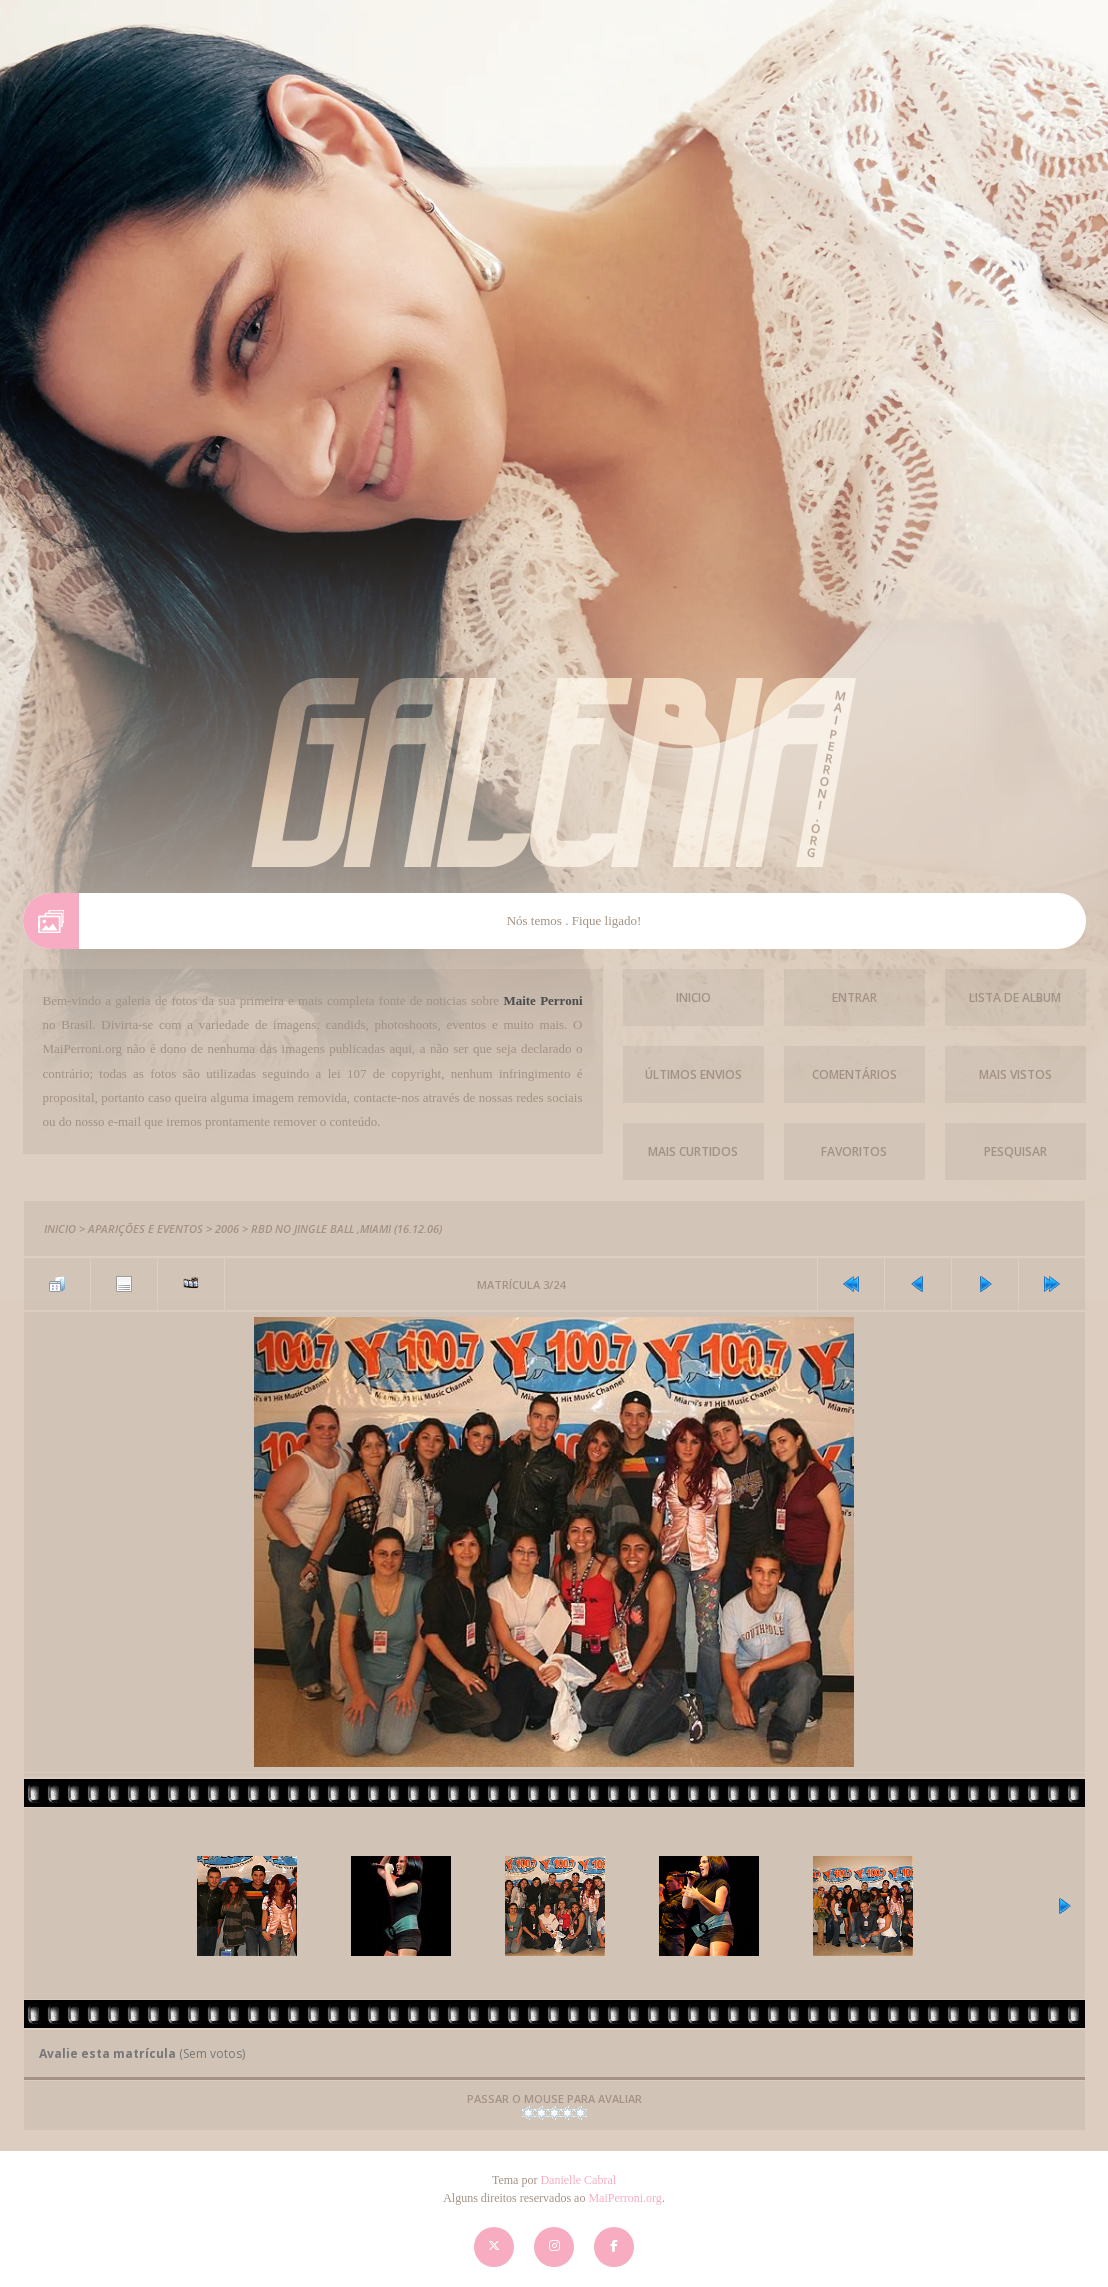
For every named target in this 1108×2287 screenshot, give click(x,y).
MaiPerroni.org (624, 2198)
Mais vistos (1015, 1074)
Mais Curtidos (693, 1151)
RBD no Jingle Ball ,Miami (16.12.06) (346, 1228)
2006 (227, 1228)
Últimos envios (693, 1074)
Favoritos (854, 1151)
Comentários (854, 1074)
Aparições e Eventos (145, 1228)
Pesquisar (1015, 1151)
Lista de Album (1015, 997)
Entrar (854, 997)
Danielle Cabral (578, 2180)
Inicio (693, 997)
